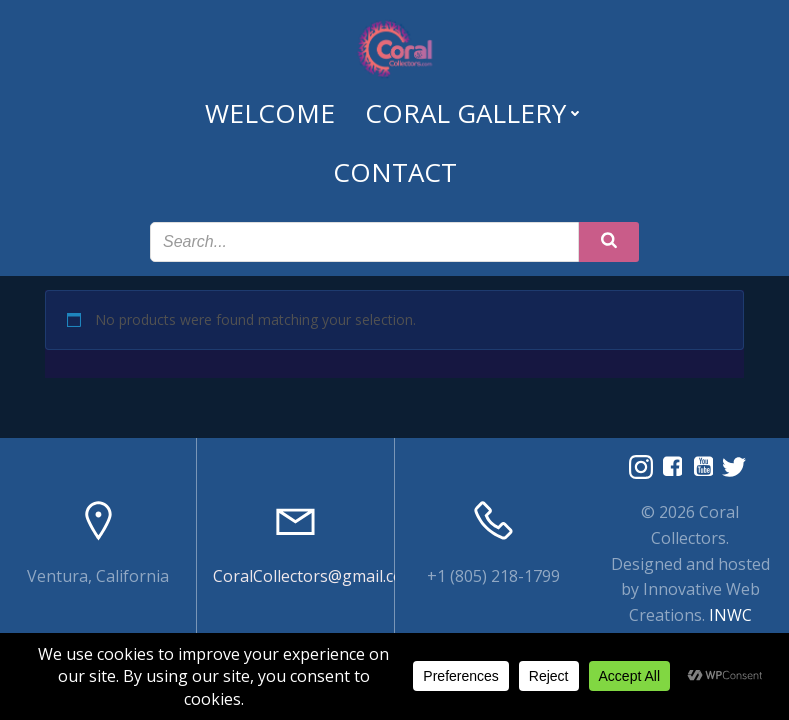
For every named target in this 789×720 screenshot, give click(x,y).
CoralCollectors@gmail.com (315, 576)
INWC (730, 615)
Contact (395, 172)
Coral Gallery (474, 113)
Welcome (270, 113)
